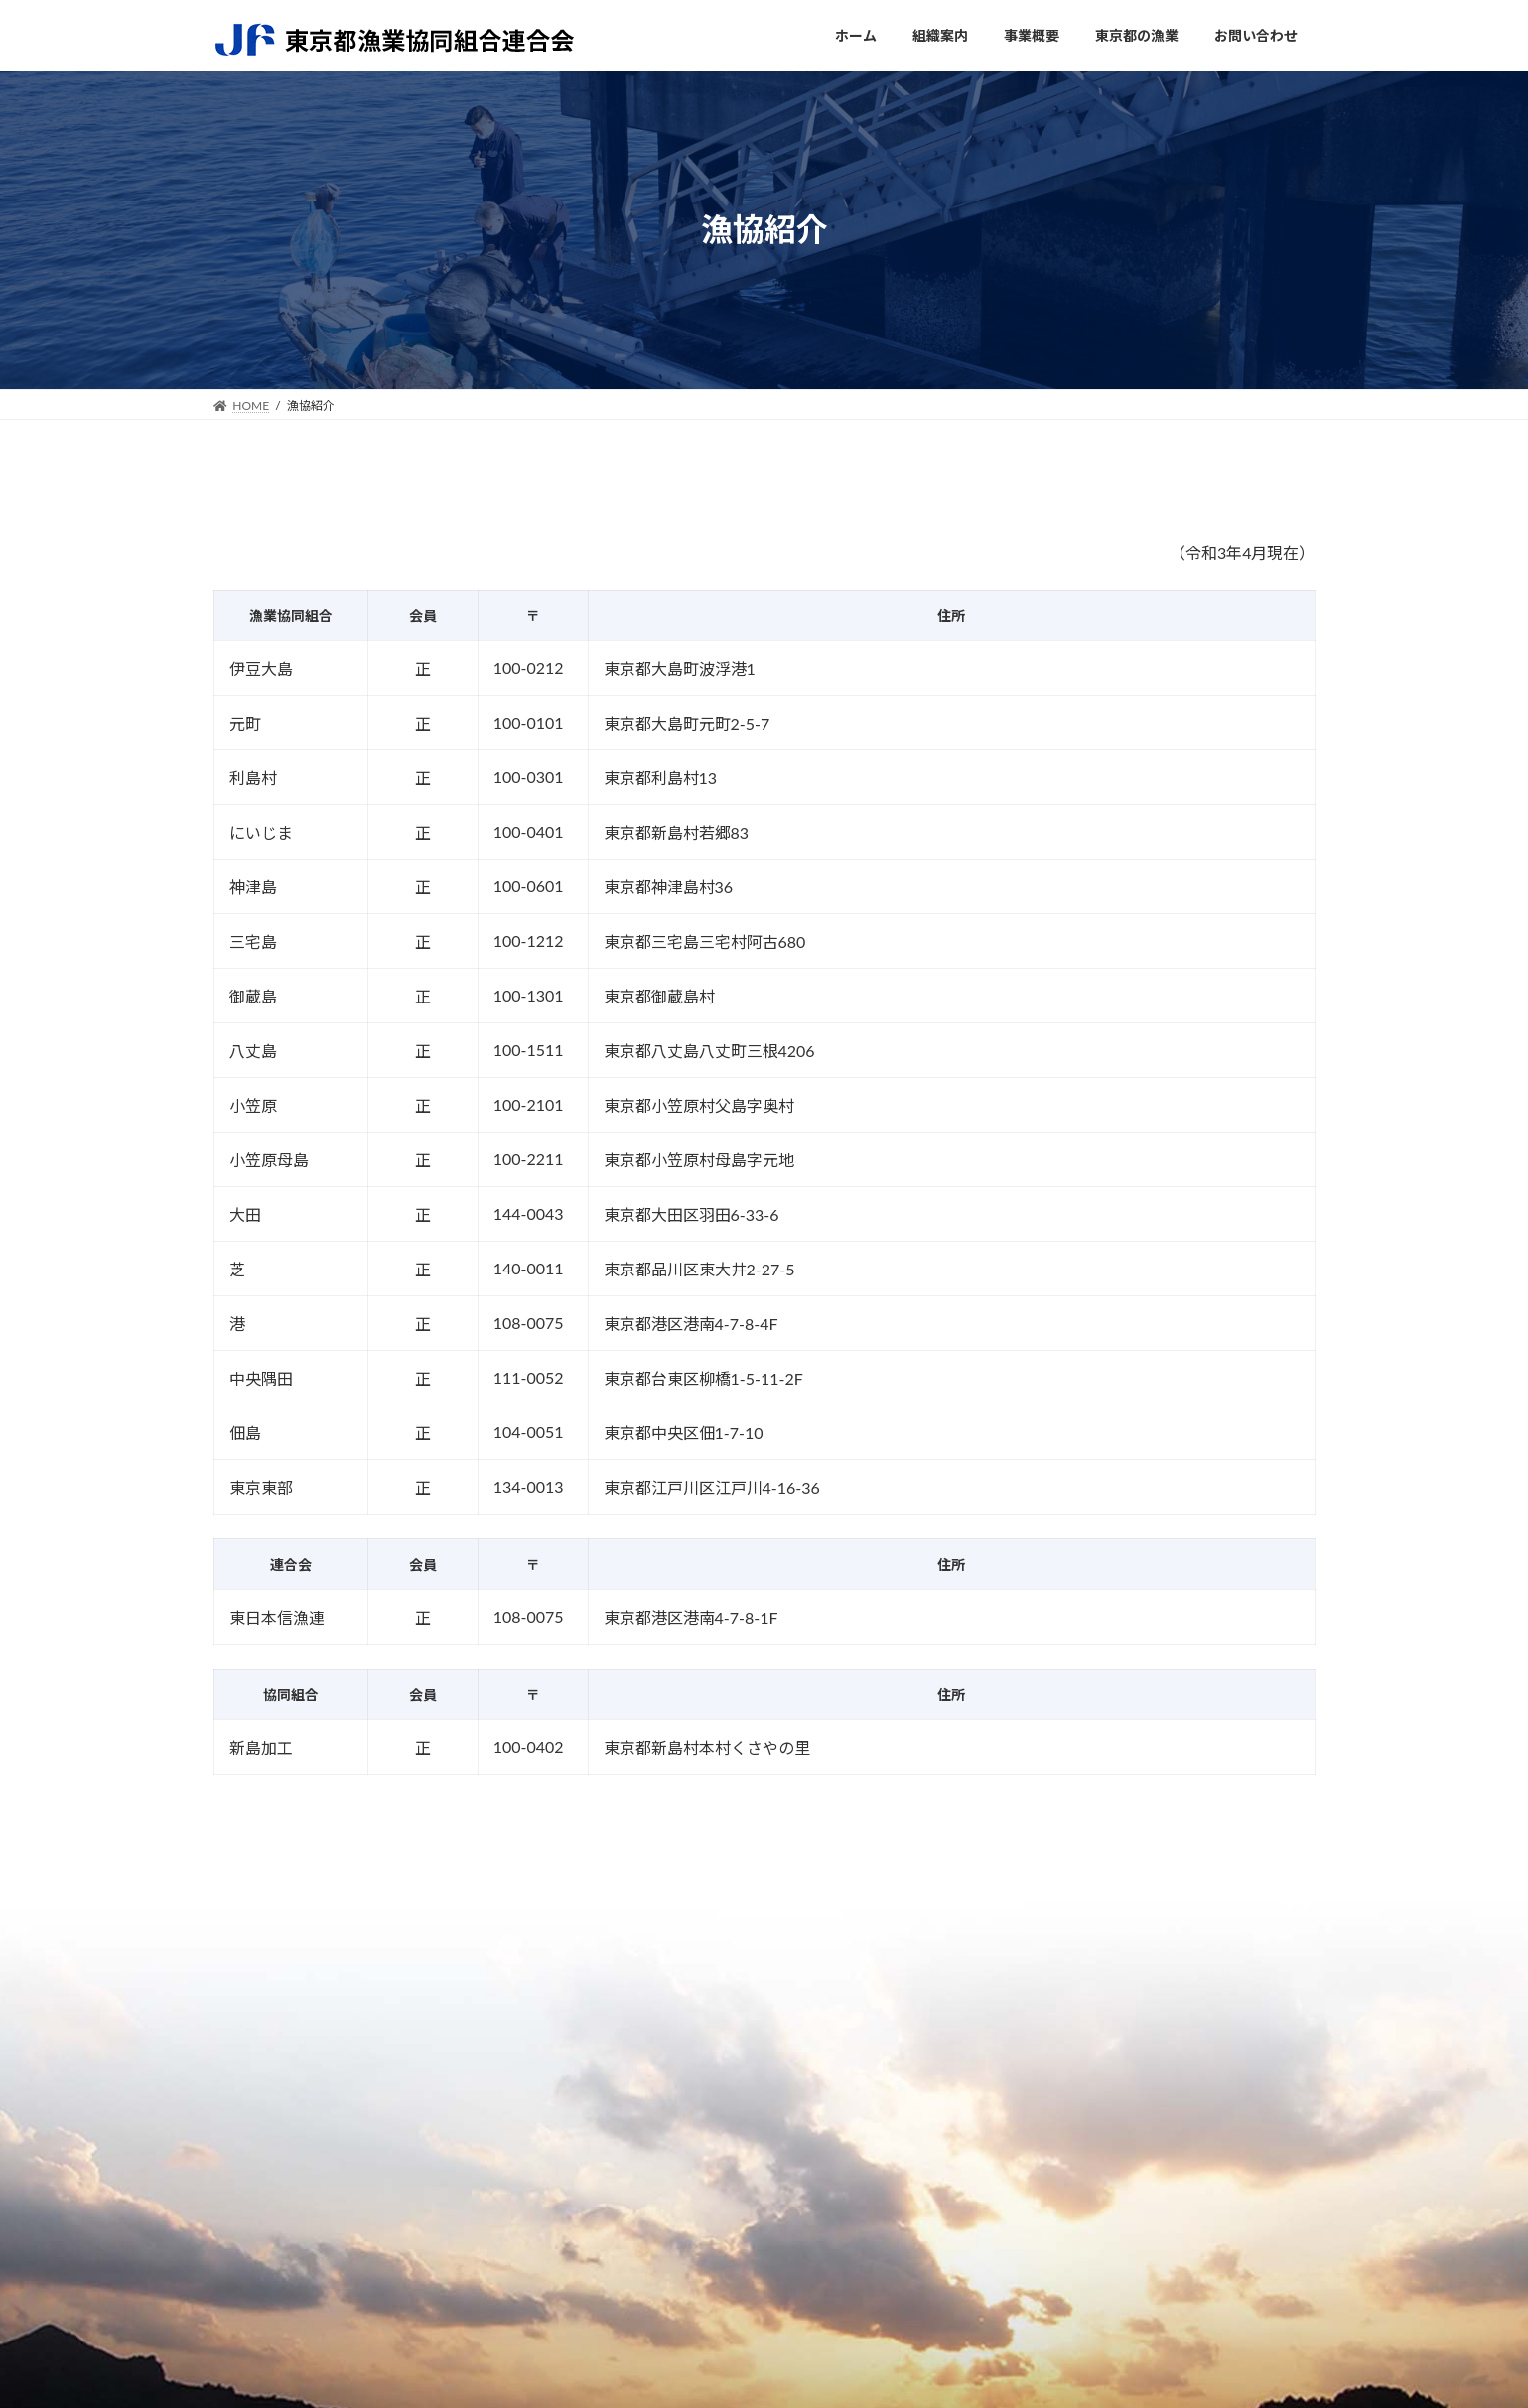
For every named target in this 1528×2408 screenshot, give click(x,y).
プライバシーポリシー (1226, 2164)
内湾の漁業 (985, 2122)
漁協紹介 (979, 2205)
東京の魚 (979, 2185)
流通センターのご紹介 (809, 2143)
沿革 (539, 2206)
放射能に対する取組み (809, 2185)
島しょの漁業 (992, 2143)
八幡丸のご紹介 (790, 2164)
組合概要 (552, 2165)
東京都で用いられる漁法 (1024, 2164)
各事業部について (796, 2122)
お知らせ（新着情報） (1226, 2143)
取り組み (552, 2186)
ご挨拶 (545, 2122)
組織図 (545, 2144)
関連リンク (1194, 2122)
